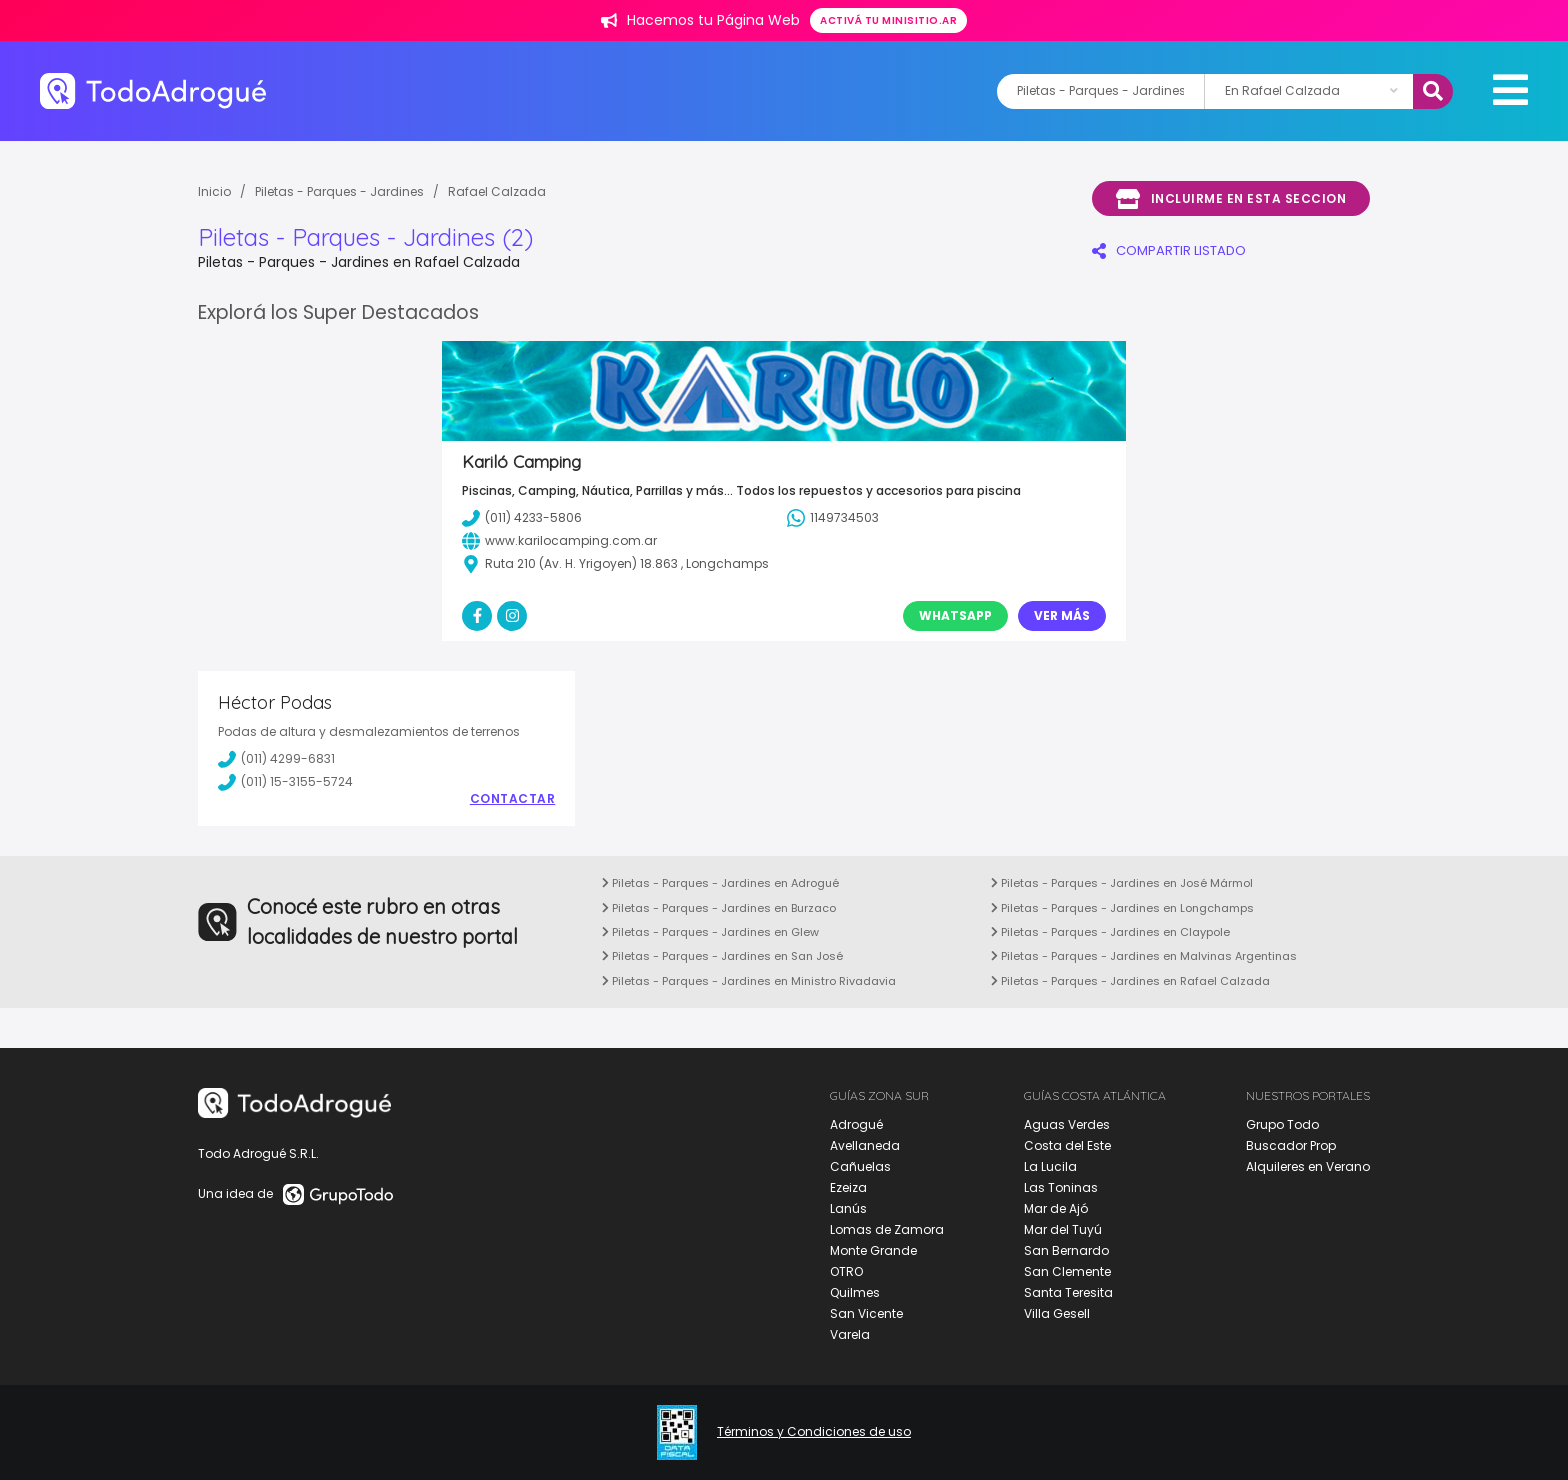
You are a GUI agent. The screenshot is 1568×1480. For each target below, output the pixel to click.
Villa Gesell (1057, 1313)
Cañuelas (860, 1166)
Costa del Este (1067, 1145)
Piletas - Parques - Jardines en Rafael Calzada (1130, 981)
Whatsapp (955, 615)
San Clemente (1067, 1271)
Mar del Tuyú (1063, 1229)
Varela (850, 1334)
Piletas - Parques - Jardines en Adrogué (720, 883)
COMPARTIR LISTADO (1169, 250)
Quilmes (855, 1292)
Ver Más (1062, 615)
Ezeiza (848, 1187)
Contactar (513, 799)
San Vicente (866, 1313)
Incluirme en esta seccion (1231, 199)
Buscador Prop (1291, 1145)
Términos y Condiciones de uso (814, 1432)
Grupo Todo (1282, 1124)
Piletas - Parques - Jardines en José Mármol (1122, 883)
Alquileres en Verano (1308, 1166)
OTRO (846, 1271)
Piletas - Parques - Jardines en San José (722, 956)
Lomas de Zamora (887, 1229)
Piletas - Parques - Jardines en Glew (710, 932)
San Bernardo (1066, 1250)
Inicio (214, 191)
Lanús (848, 1208)
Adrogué (856, 1124)
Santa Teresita (1068, 1292)
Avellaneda (865, 1145)
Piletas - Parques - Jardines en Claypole (1110, 932)
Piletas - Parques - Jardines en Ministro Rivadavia (749, 981)
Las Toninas (1061, 1187)
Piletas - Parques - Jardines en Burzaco (719, 908)
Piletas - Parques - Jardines (339, 191)
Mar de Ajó (1056, 1208)
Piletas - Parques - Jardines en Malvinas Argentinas (1144, 956)
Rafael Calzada (497, 191)
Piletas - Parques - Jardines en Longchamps (1122, 908)
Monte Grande (873, 1250)
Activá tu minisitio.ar (888, 20)
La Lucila (1050, 1166)
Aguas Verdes (1067, 1124)
